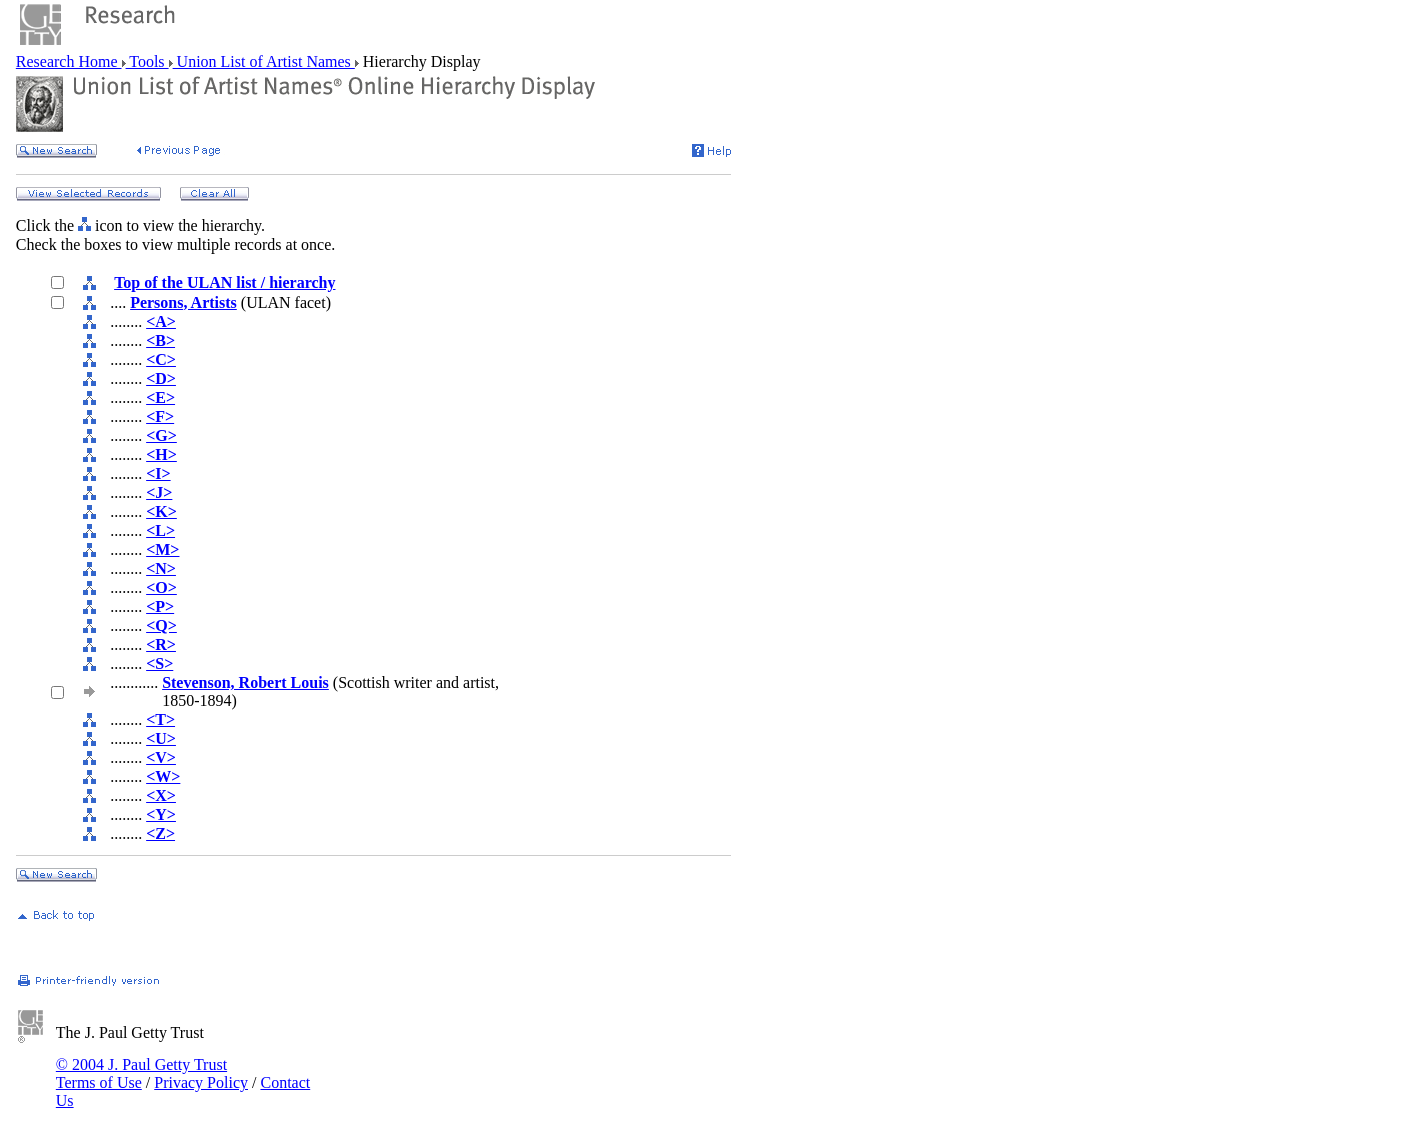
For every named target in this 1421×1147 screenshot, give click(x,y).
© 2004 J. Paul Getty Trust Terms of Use (141, 1073)
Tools (147, 61)
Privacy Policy (201, 1082)
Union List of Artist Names (264, 61)
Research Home (69, 61)
